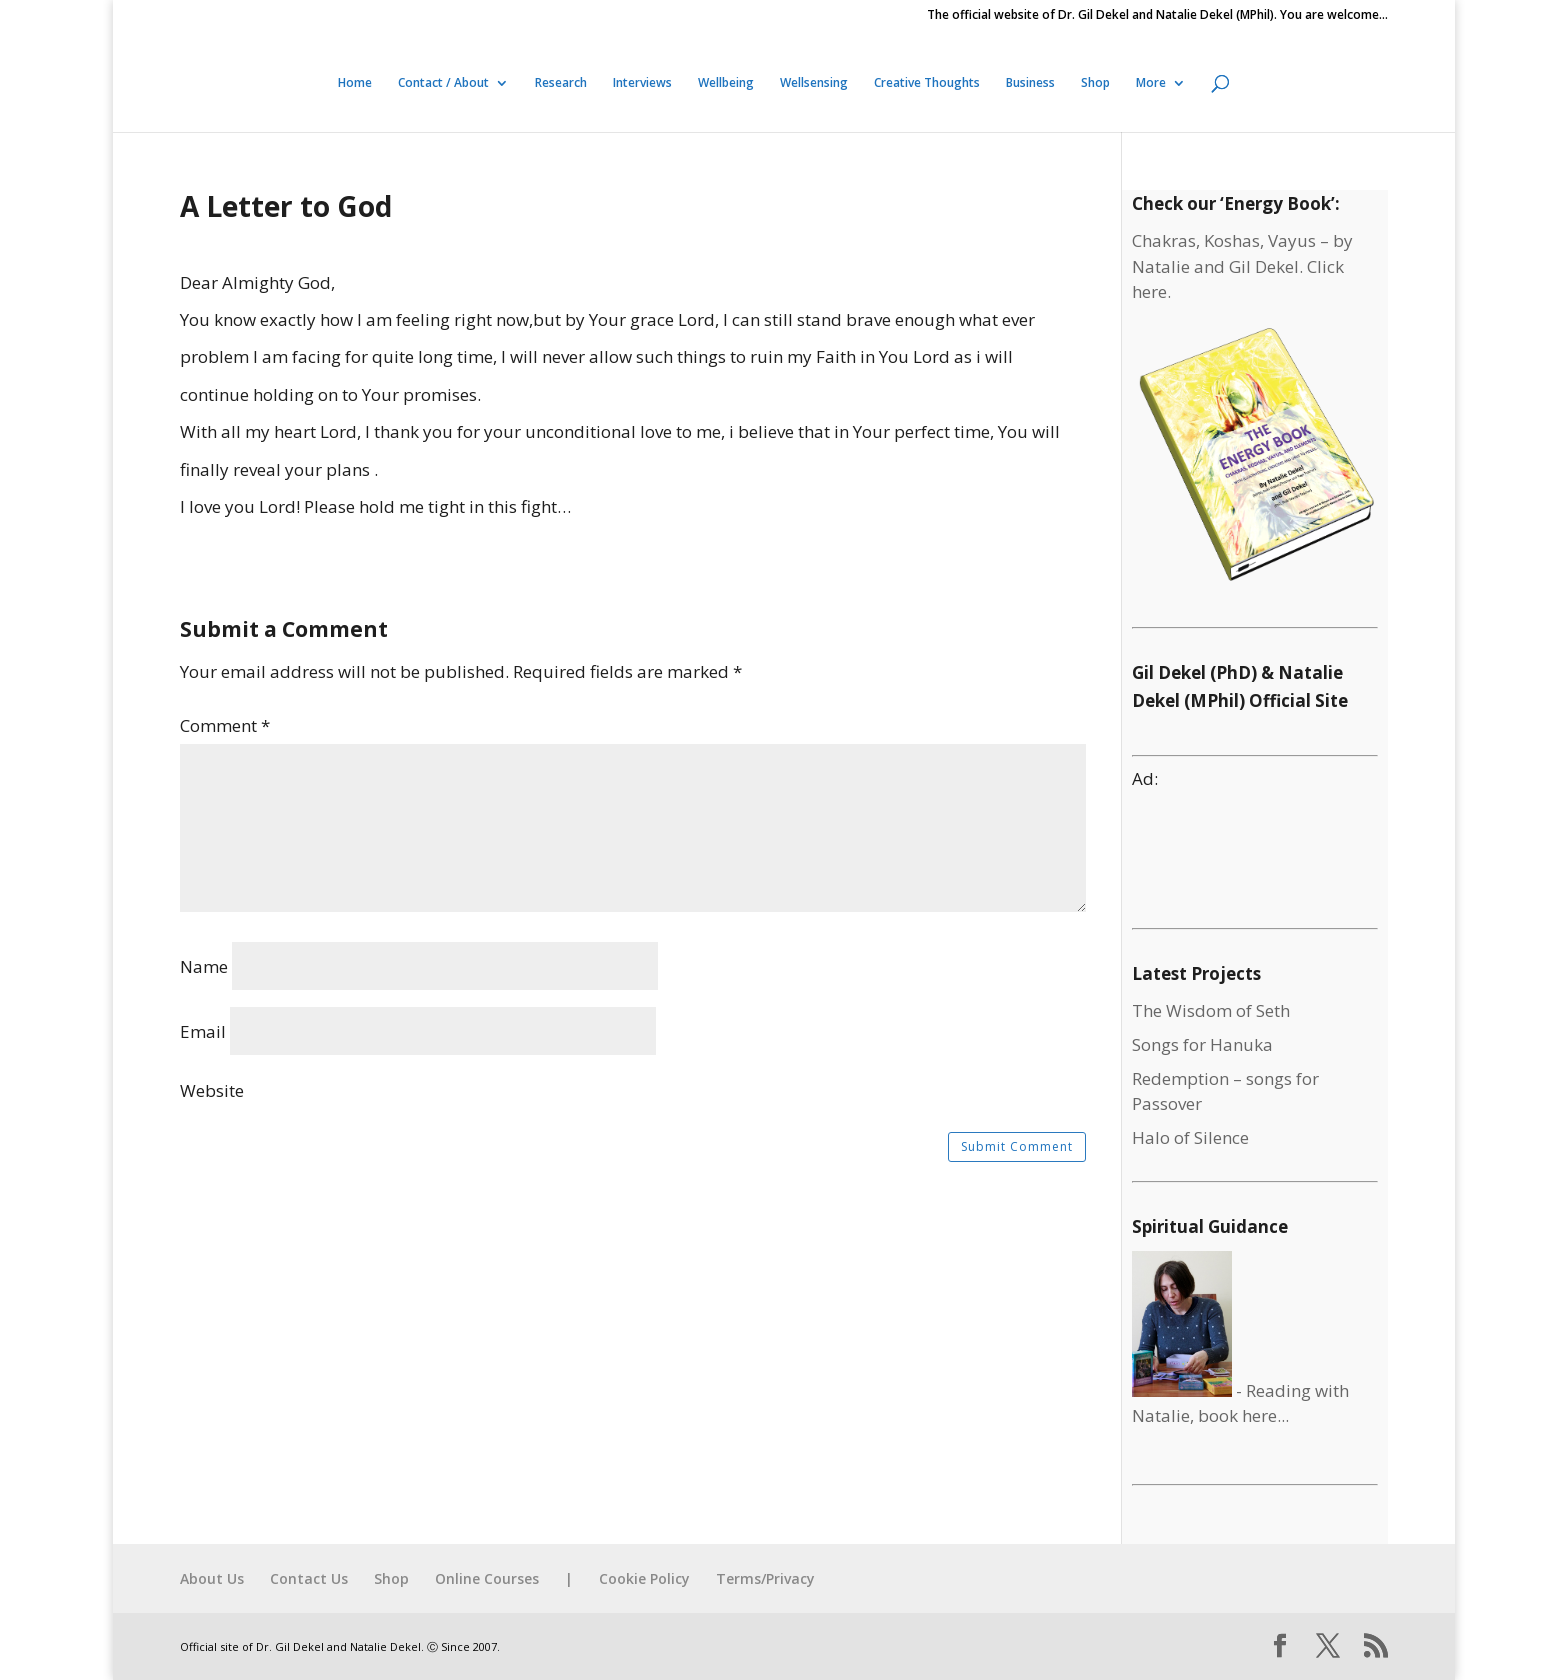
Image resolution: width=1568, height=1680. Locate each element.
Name (204, 966)
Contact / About (443, 83)
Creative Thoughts (927, 83)
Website (212, 1090)
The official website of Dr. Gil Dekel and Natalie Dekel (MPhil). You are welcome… (1157, 16)
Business (1030, 83)
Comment (225, 725)
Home (355, 83)
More (1151, 83)
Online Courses (487, 1578)
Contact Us (309, 1578)
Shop (1095, 83)
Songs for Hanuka (1202, 1044)
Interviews (642, 83)
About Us (212, 1578)
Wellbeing (726, 83)
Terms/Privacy (765, 1578)
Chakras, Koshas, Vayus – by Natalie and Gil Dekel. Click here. (1242, 266)
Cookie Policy (644, 1578)
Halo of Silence (1190, 1137)
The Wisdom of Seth (1211, 1010)
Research (561, 83)
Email (203, 1031)
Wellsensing (814, 83)
